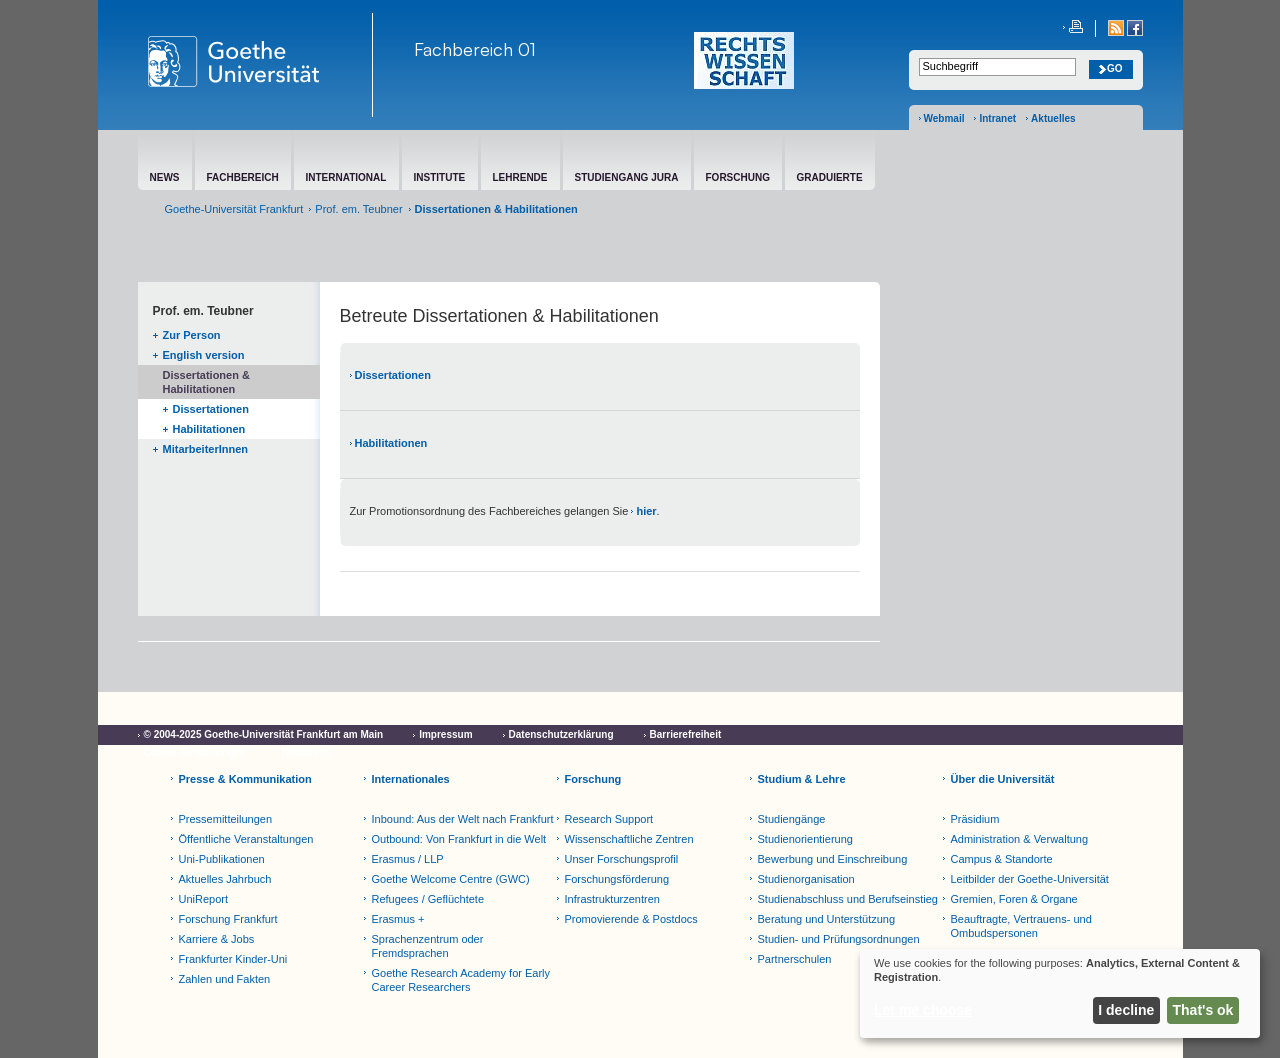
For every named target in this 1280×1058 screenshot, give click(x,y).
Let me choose (923, 1010)
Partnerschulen (795, 959)
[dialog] (1060, 993)
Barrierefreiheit (686, 734)
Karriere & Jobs (217, 939)
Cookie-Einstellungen (195, 752)
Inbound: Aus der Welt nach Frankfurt (463, 819)
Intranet (997, 118)
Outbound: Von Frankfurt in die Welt (459, 839)
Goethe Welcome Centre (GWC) (451, 879)
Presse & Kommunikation (245, 779)
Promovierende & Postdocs (631, 919)
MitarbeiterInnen (206, 449)
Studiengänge (792, 819)
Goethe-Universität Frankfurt (234, 209)
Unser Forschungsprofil (622, 859)
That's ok (1203, 1010)
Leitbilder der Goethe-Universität (1030, 879)
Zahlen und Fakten (225, 979)
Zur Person (192, 335)
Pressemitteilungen (226, 819)
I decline (1126, 1010)
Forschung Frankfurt (228, 919)
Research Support (609, 819)
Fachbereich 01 (475, 49)
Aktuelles (1053, 118)
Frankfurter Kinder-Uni (233, 959)
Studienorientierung (805, 839)
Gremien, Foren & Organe (1014, 899)
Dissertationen (211, 409)
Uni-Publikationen (222, 859)
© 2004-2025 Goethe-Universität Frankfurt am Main (264, 734)
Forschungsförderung (617, 879)
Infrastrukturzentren (612, 899)
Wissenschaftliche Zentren (629, 839)
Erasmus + (398, 919)
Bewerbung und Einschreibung (833, 859)
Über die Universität (1003, 779)
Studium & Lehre (802, 779)
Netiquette (306, 752)
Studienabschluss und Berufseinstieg (848, 899)
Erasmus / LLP (408, 859)
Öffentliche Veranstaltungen (246, 839)
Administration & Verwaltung (1020, 839)
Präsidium (975, 819)
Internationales (411, 779)
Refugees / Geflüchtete (428, 899)
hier (646, 511)
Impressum (445, 734)
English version (204, 355)
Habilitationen (209, 429)
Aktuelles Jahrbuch (225, 879)
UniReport (204, 899)
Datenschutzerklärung (561, 734)
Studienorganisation (806, 879)
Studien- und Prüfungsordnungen (839, 939)
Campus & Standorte (1002, 859)
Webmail (944, 118)
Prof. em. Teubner (358, 209)
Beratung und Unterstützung (827, 919)
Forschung (593, 779)
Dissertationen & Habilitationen (206, 382)
